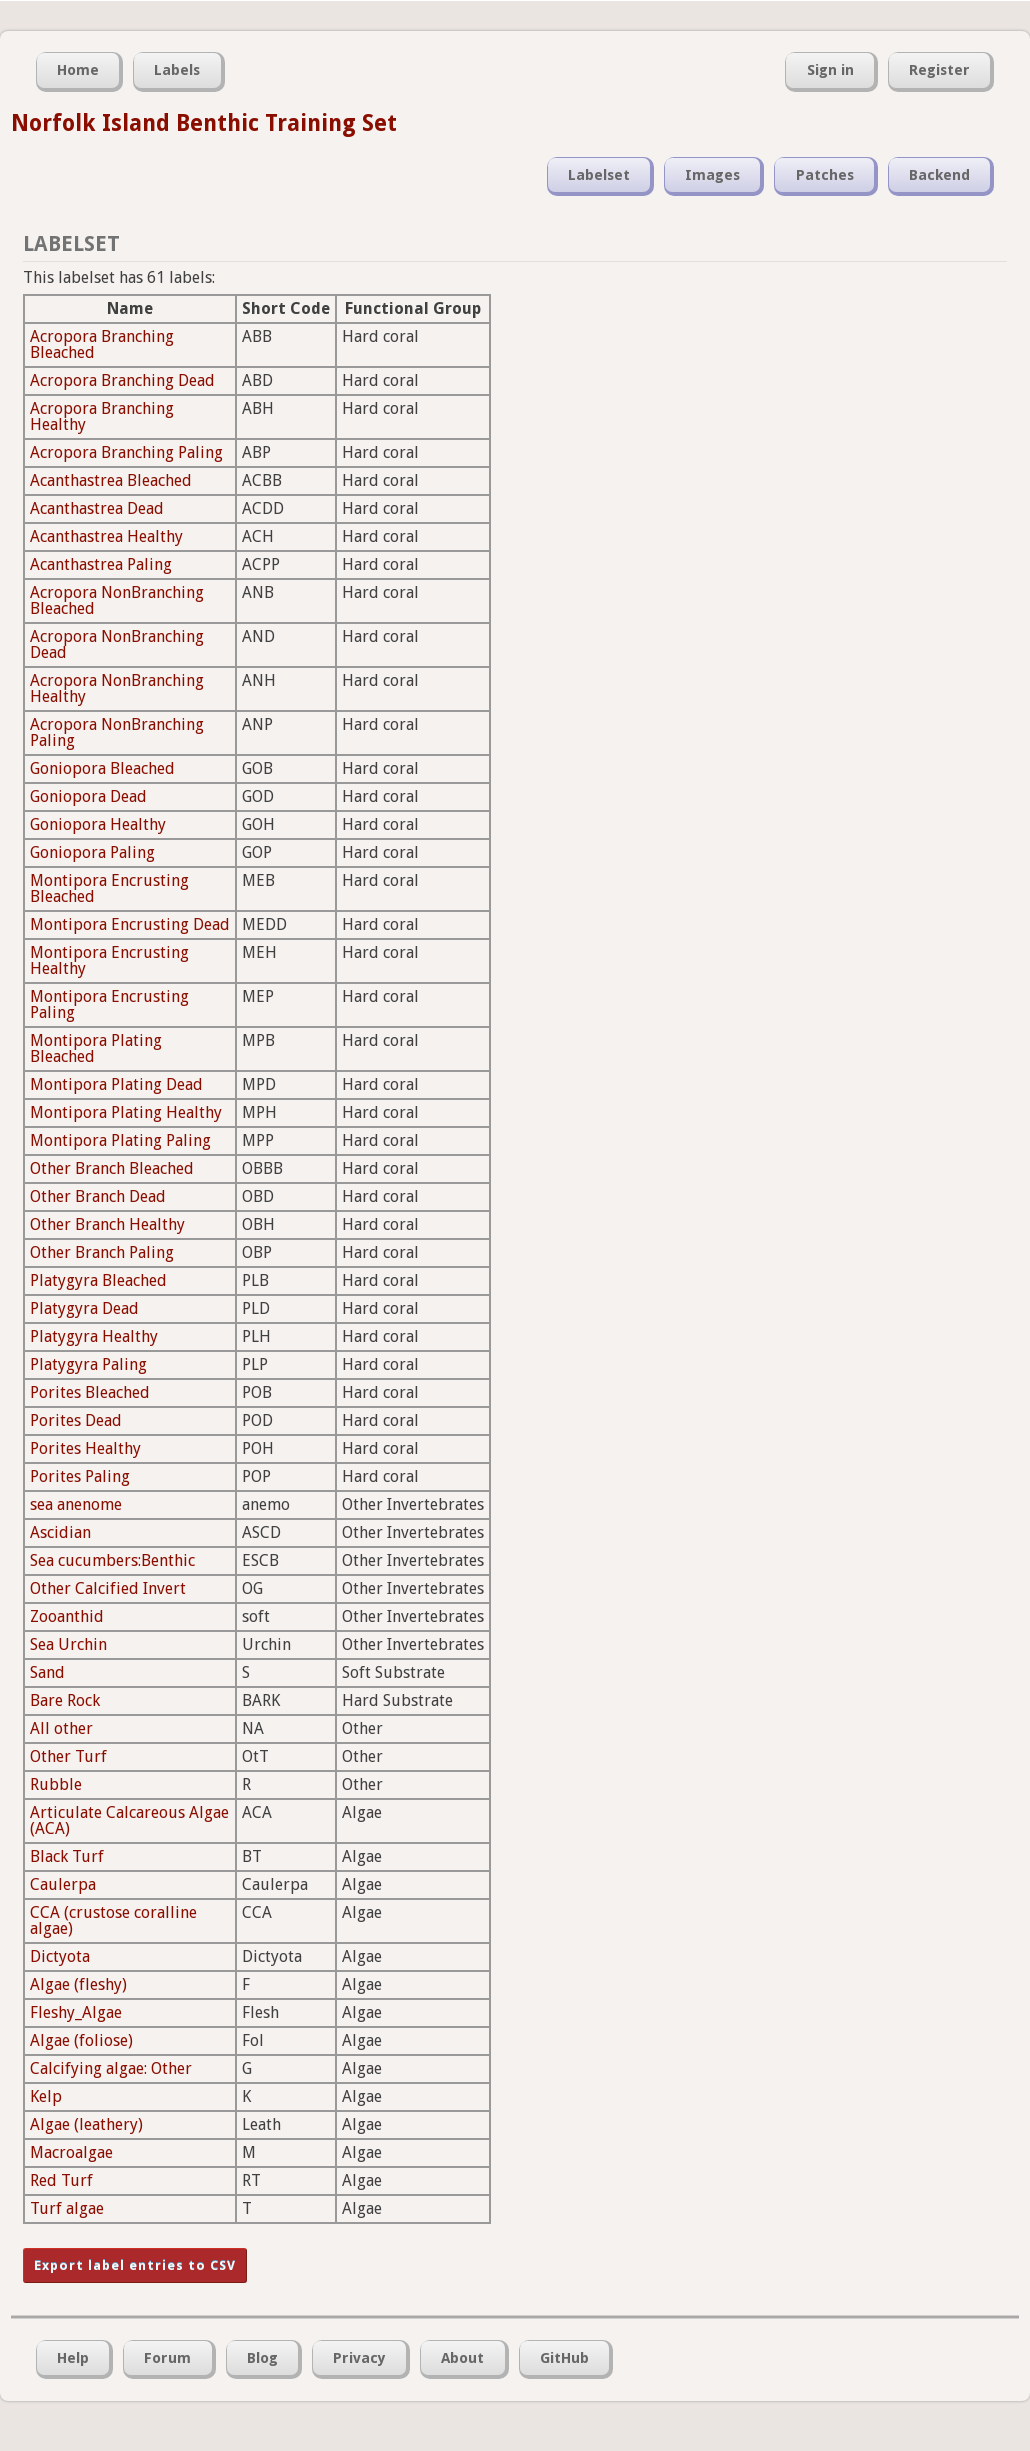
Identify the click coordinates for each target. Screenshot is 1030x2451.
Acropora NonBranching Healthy (117, 688)
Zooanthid (67, 1616)
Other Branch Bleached (112, 1168)
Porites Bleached (90, 1392)
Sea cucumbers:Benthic (112, 1560)
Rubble (56, 1784)
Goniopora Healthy (98, 824)
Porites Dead (76, 1420)
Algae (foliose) (81, 2040)
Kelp (46, 2096)
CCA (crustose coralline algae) (113, 1920)
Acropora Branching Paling (126, 452)
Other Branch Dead (98, 1196)
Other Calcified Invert (108, 1588)
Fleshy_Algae (76, 2012)
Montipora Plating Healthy (126, 1112)
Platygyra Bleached (98, 1280)
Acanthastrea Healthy (106, 536)
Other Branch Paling (102, 1252)
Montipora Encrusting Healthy (109, 960)
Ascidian (60, 1532)
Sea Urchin (68, 1644)
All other (61, 1728)
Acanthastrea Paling (101, 564)
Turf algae (67, 2208)
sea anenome (76, 1504)
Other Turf (68, 1756)
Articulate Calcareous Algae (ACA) (129, 1820)
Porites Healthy (85, 1448)
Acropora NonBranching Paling (117, 732)
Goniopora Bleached (102, 768)
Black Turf (67, 1856)
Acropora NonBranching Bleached (117, 600)
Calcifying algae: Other (111, 2068)
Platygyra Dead (84, 1308)
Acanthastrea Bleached (111, 480)
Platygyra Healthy (94, 1336)
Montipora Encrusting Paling (109, 1004)
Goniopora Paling (92, 852)
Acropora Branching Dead (122, 380)
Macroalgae (71, 2152)
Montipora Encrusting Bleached (109, 888)
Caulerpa (63, 1884)
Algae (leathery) (86, 2124)
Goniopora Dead (88, 796)
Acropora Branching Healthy (102, 416)
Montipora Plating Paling (120, 1140)
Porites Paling (80, 1476)
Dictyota (60, 1956)
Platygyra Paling (88, 1364)
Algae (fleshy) (78, 1984)
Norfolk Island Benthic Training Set (204, 123)
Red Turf (61, 2180)
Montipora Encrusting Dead (130, 924)
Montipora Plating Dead (116, 1084)
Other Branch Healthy (107, 1224)
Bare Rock (65, 1700)
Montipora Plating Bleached (96, 1048)
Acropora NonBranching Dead (117, 644)
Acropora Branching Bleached (102, 344)
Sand (47, 1672)
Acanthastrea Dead (97, 508)
